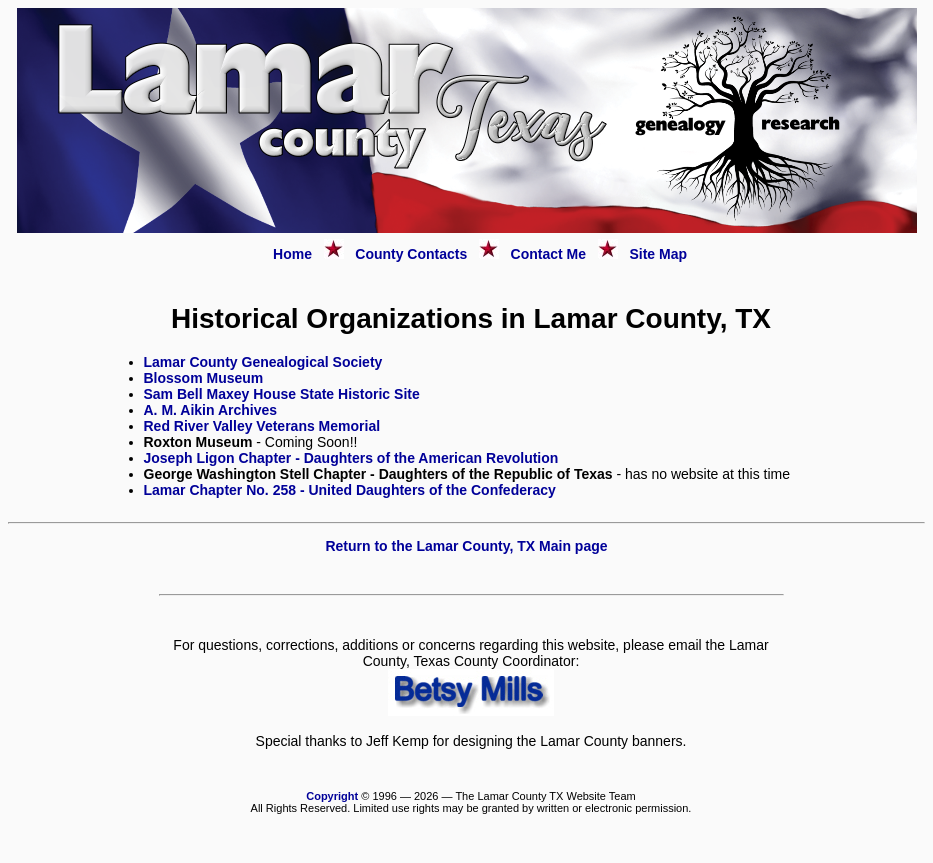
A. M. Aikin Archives (211, 410)
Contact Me (548, 254)
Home (292, 254)
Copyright (332, 796)
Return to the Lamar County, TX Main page (466, 546)
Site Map (658, 254)
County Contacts (411, 254)
